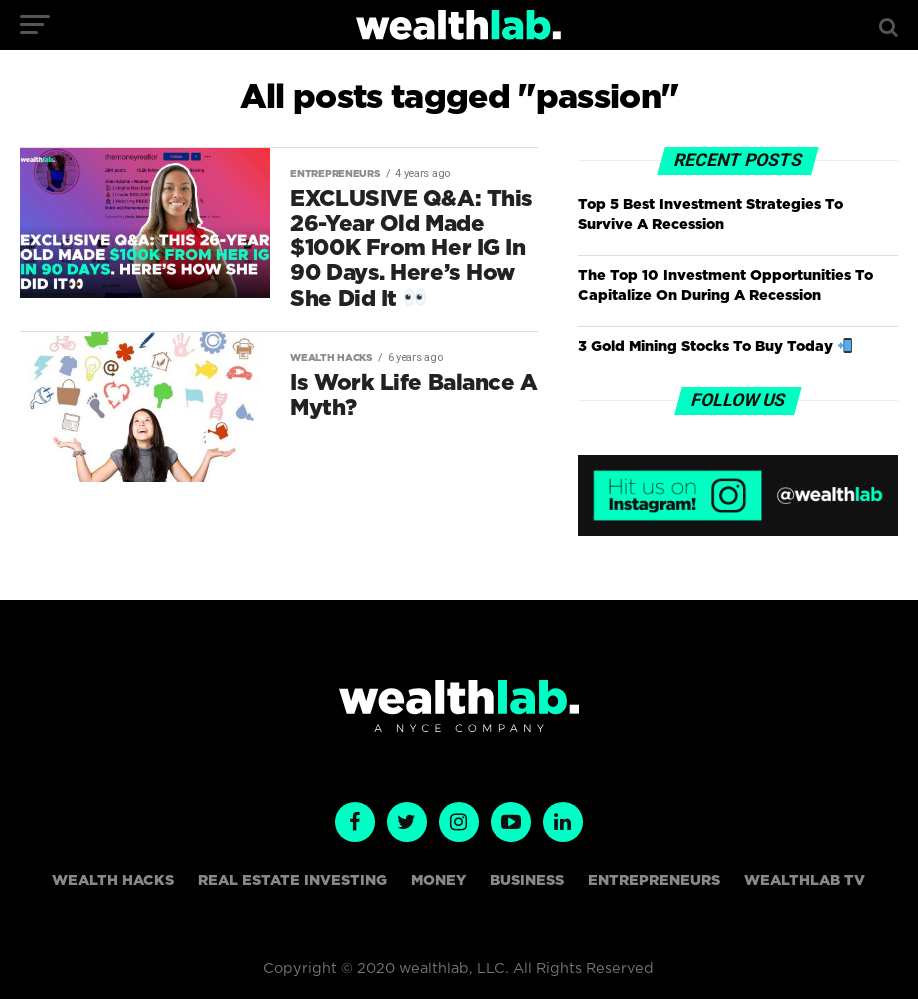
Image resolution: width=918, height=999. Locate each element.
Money (438, 880)
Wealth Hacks (113, 880)
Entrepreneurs (654, 880)
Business (527, 880)
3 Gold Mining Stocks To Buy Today (715, 346)
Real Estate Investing (292, 880)
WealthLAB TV (804, 880)
